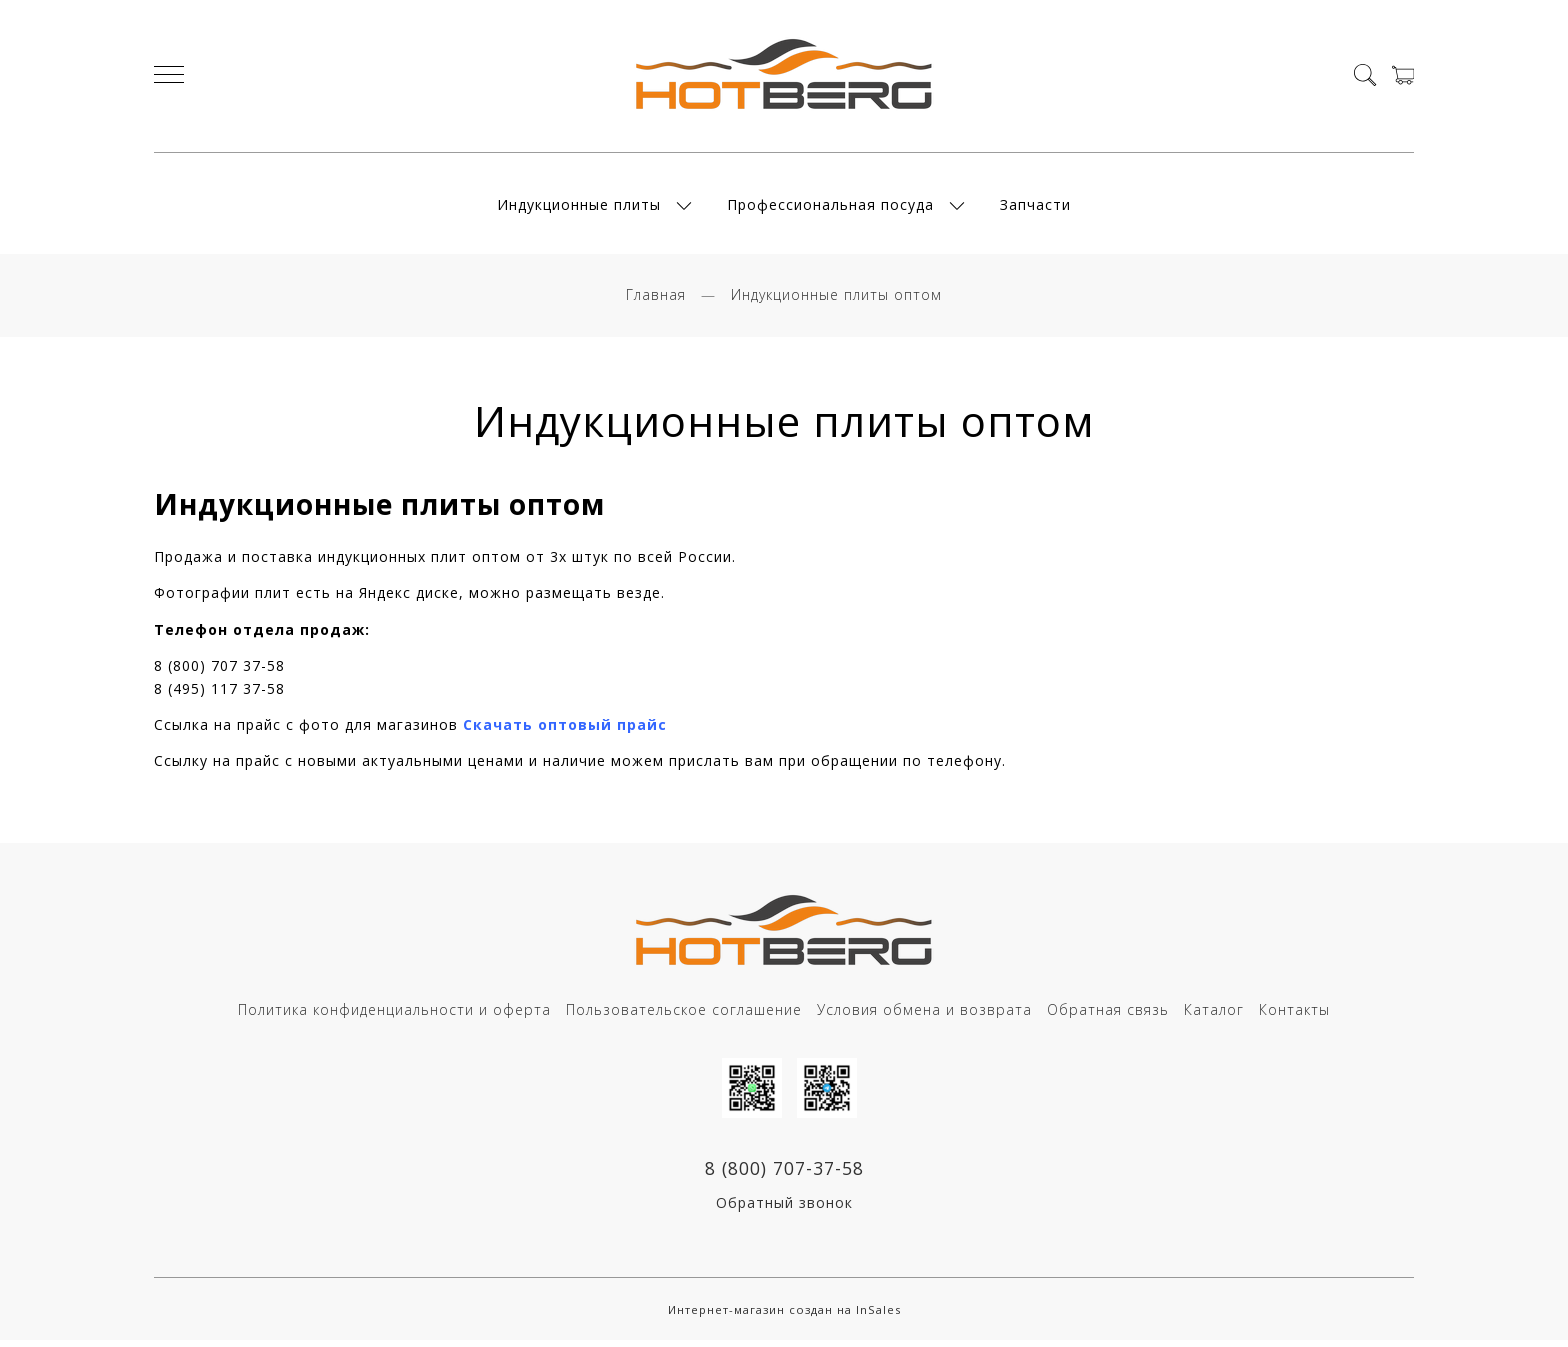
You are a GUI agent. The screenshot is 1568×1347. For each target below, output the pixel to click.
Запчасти (1035, 207)
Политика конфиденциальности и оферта (394, 1015)
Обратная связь (1108, 1015)
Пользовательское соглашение (684, 1015)
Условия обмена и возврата (924, 1015)
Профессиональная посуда (830, 207)
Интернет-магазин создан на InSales (784, 1315)
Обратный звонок (784, 1209)
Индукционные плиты (579, 207)
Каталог (1214, 1015)
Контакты (1294, 1015)
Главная (656, 299)
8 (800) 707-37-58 (784, 1174)
